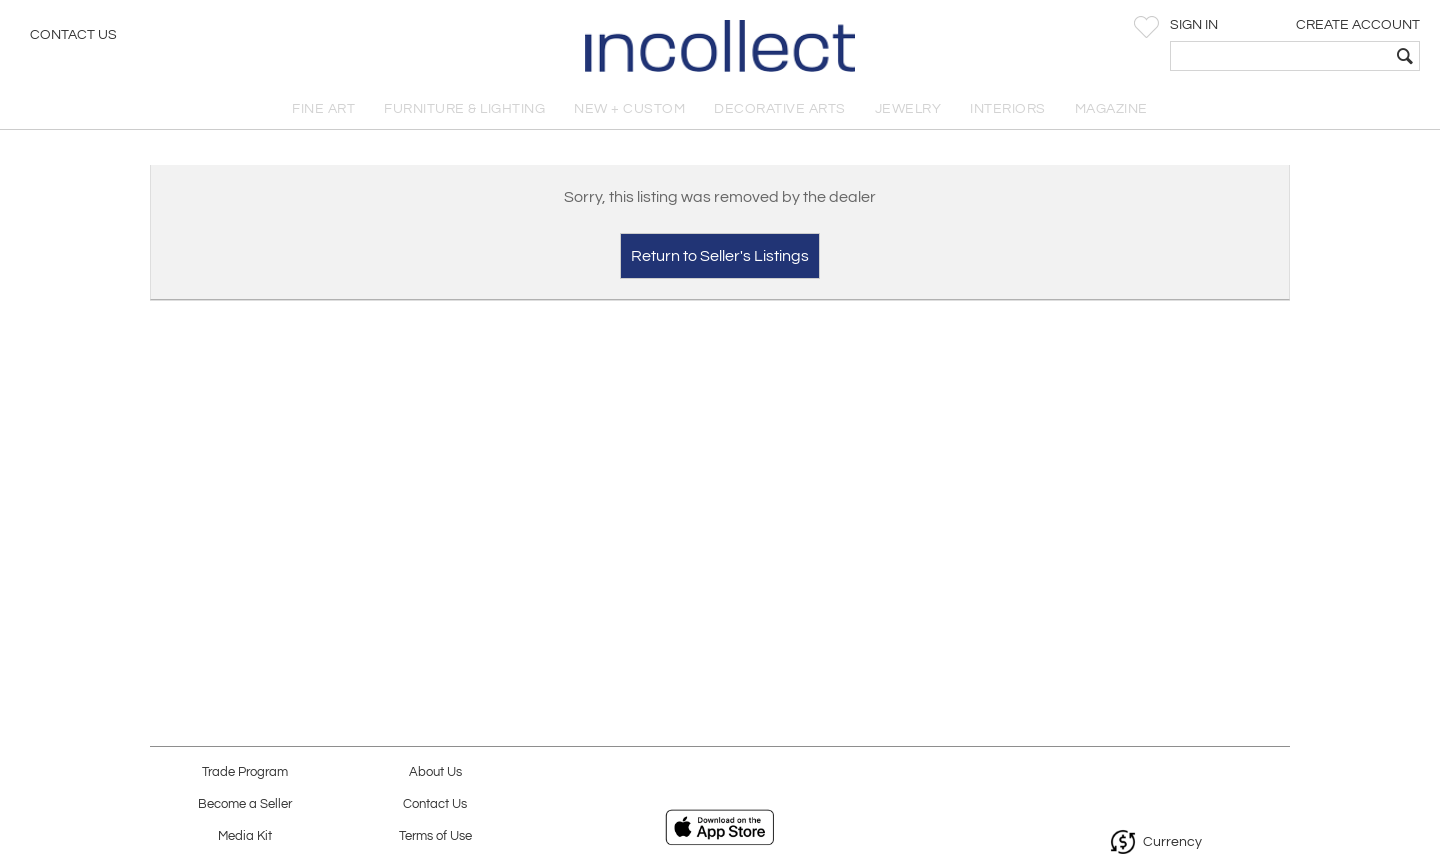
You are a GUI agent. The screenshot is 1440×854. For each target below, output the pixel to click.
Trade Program (245, 772)
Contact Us (73, 35)
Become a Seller (245, 804)
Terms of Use (435, 836)
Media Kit (245, 836)
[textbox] (1280, 56)
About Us (435, 772)
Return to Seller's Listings (720, 256)
